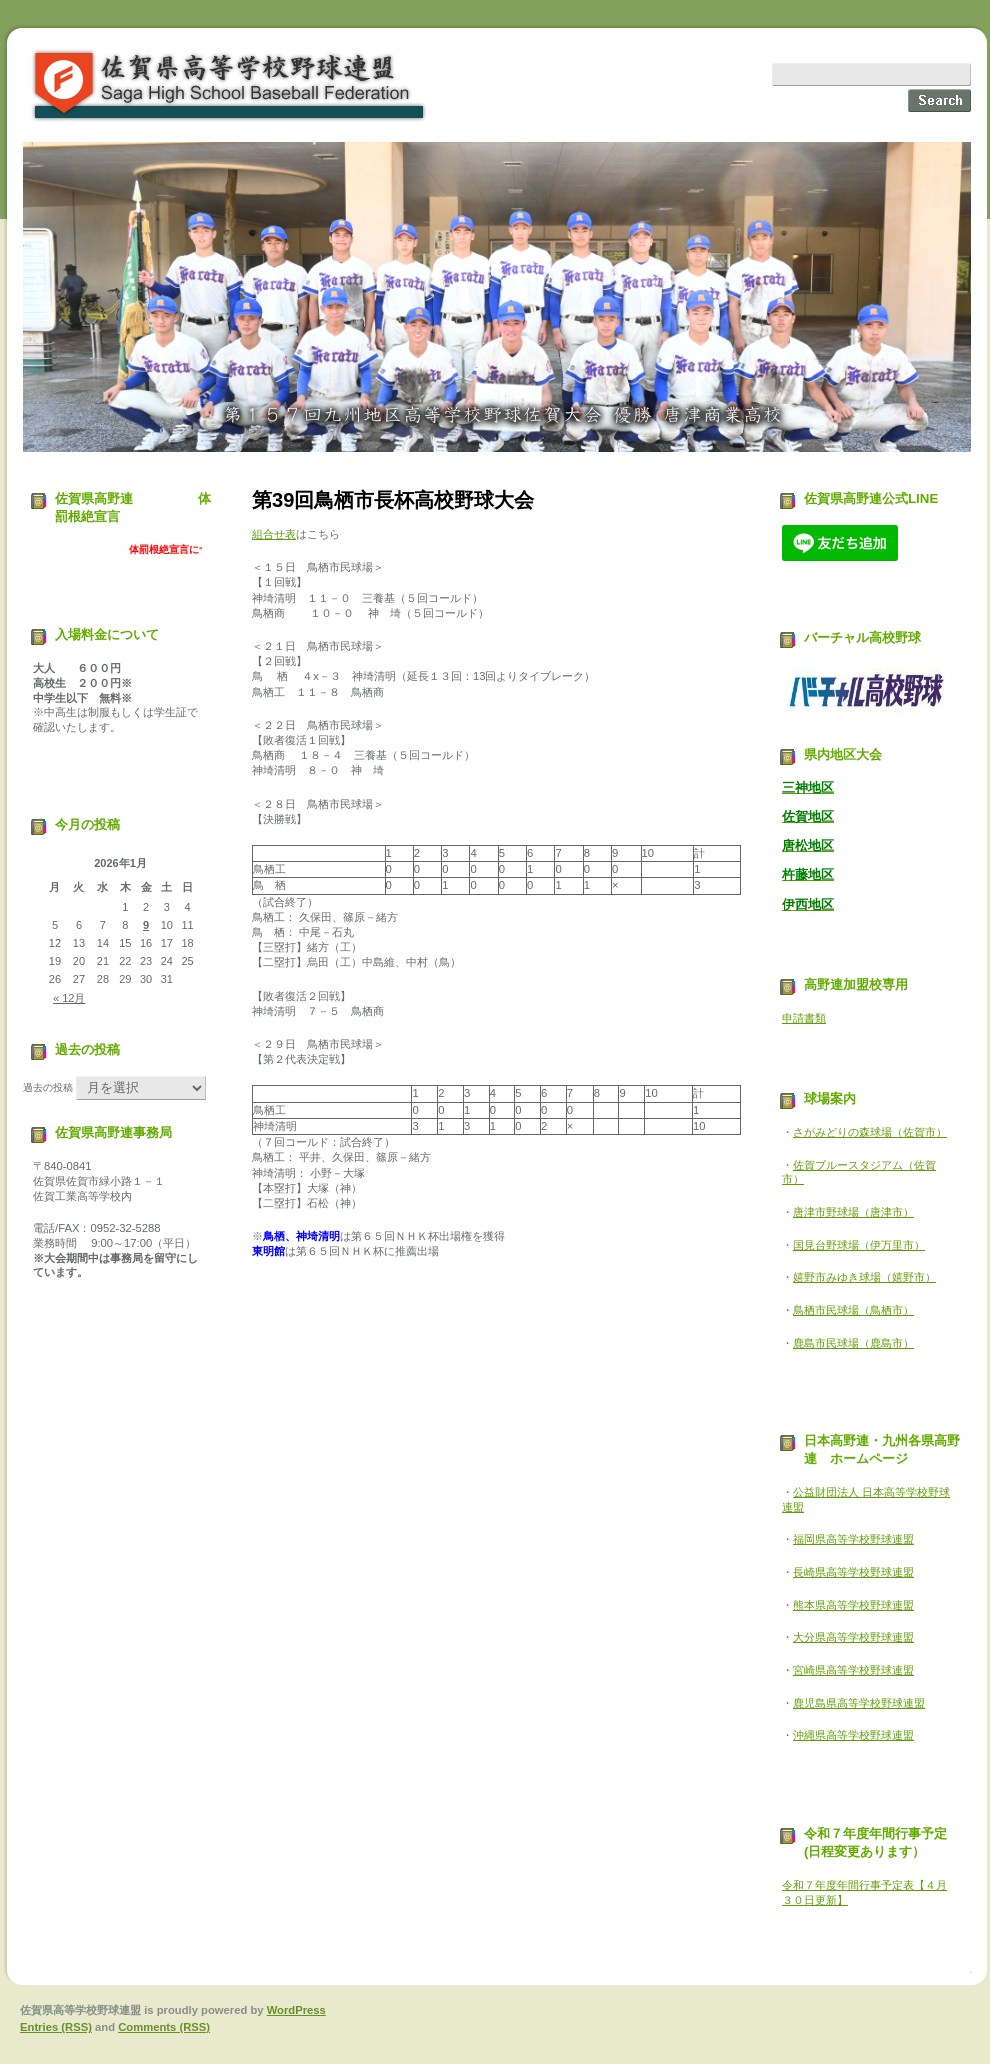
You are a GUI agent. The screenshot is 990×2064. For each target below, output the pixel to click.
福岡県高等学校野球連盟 (853, 1539)
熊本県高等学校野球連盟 (853, 1605)
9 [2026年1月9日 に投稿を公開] (146, 925)
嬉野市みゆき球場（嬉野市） (864, 1277)
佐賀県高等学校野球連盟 (230, 85)
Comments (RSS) (164, 2027)
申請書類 (804, 1018)
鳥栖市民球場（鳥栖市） (853, 1310)
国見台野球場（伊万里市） (859, 1245)
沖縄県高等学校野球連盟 (853, 1735)
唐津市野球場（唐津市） (853, 1212)
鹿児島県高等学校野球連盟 (859, 1703)
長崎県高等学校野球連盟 (853, 1572)
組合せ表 (274, 534)
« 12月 (69, 998)
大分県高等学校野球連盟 (853, 1637)
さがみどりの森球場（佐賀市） (870, 1132)
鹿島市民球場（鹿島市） (853, 1343)
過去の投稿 (48, 1087)
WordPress (296, 2010)
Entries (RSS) (56, 2027)
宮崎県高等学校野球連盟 (853, 1670)
